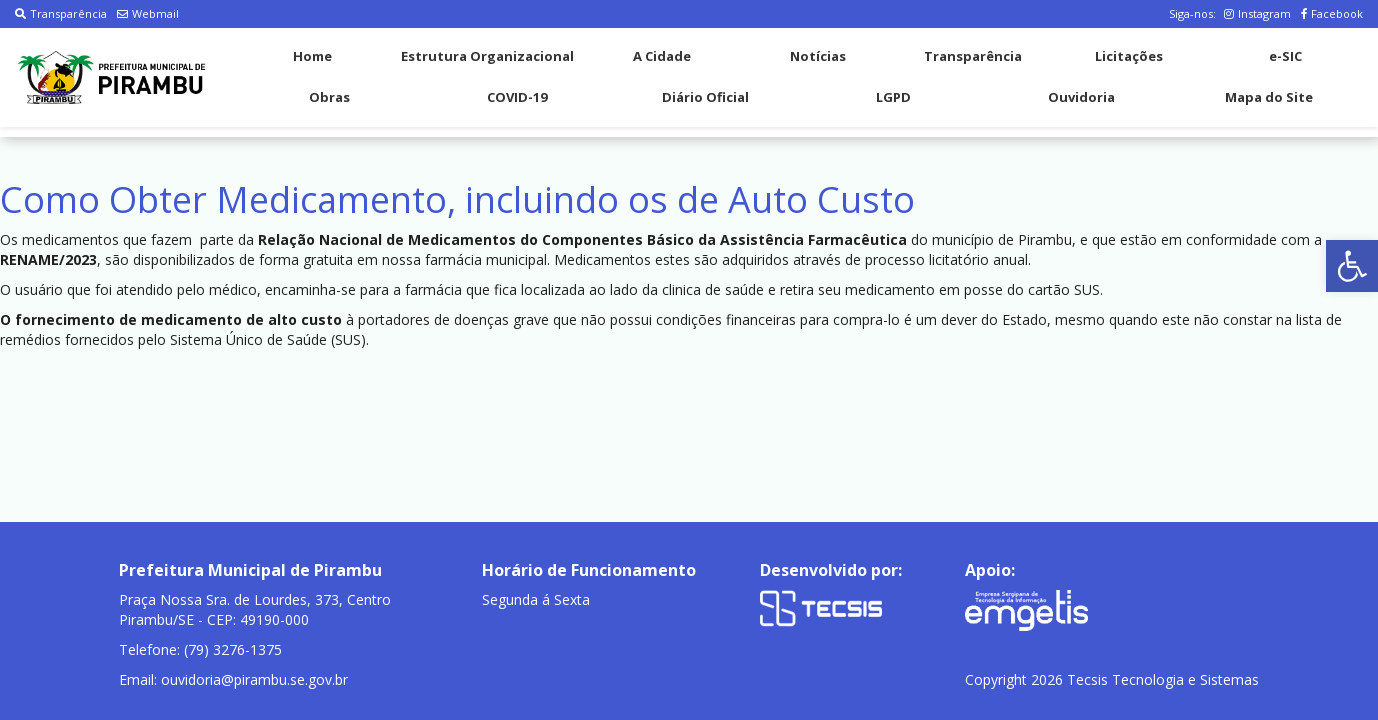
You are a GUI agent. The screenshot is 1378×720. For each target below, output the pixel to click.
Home (312, 56)
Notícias (818, 56)
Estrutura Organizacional (487, 56)
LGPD (893, 97)
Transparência (61, 13)
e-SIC (1285, 56)
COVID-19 (517, 97)
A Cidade (662, 56)
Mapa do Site (1269, 97)
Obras (329, 97)
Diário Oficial (705, 97)
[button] (1352, 266)
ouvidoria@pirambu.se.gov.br (254, 679)
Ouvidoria (1081, 97)
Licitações (1129, 56)
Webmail (148, 13)
